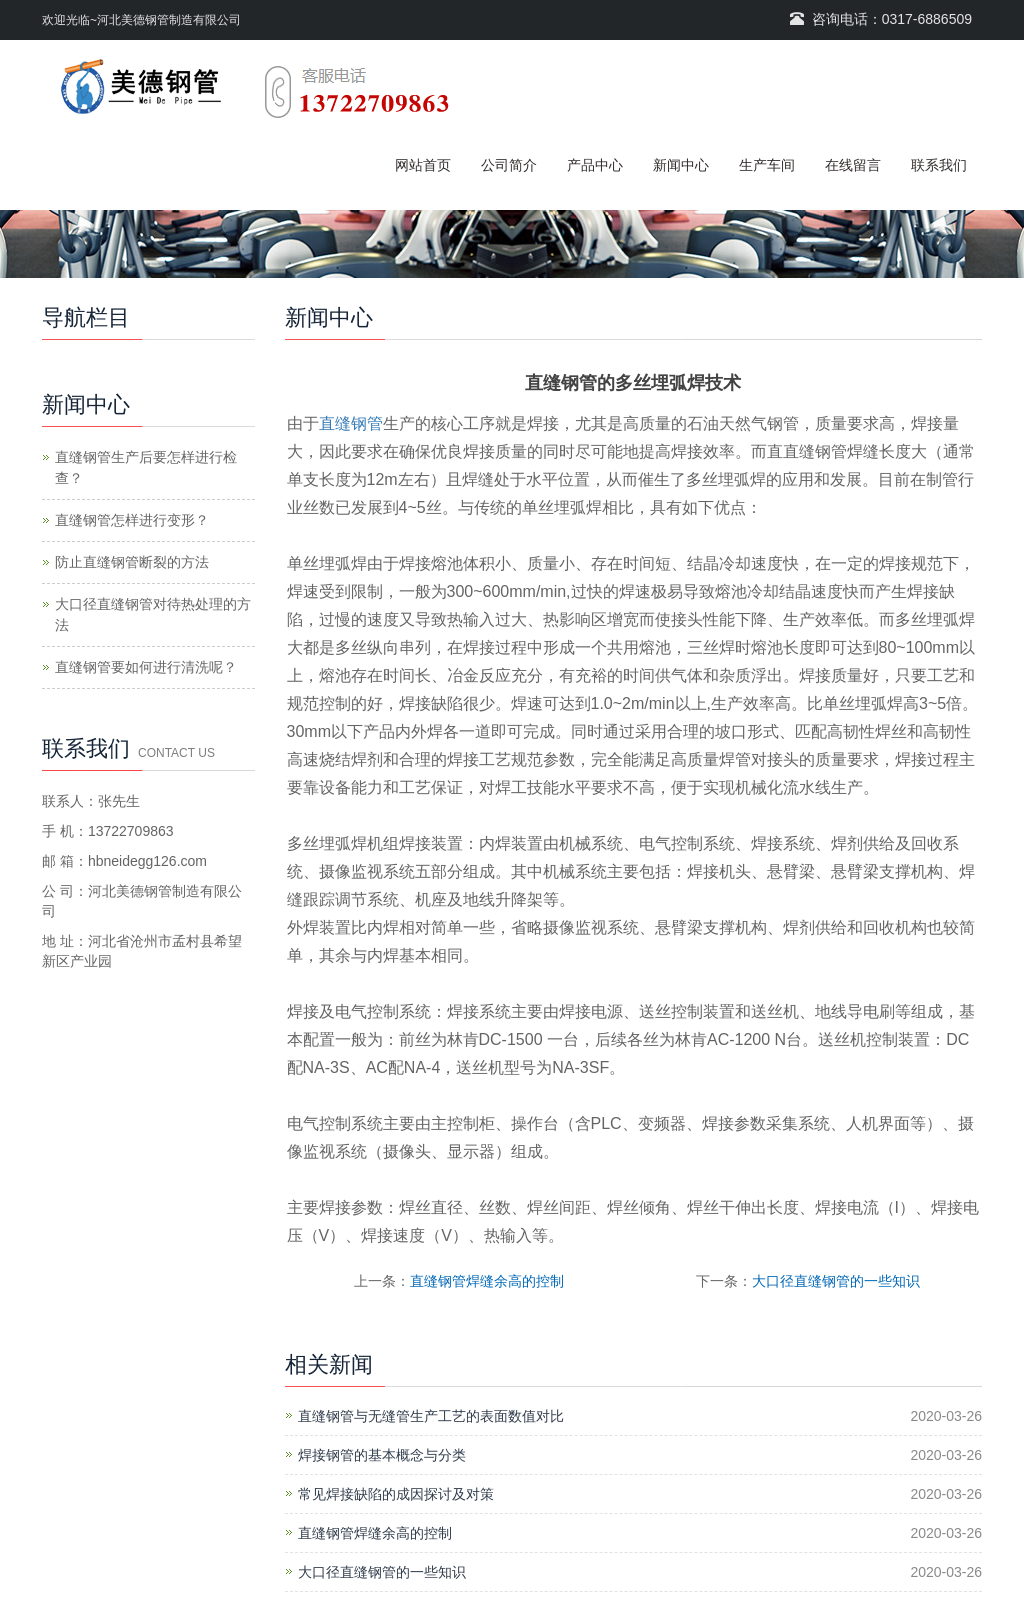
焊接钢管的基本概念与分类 (382, 1455)
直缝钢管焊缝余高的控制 (487, 1281)
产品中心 (595, 165)
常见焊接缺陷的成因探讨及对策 (396, 1494)
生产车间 (767, 165)
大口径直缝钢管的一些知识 (836, 1281)
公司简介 (509, 165)
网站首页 (423, 165)
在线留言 (853, 165)
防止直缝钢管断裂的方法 (132, 562)
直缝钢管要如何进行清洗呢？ (146, 667)
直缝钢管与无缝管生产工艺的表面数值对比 (431, 1416)
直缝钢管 (351, 423)
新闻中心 (681, 165)
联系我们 (939, 165)
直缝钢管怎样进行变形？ (132, 520)
